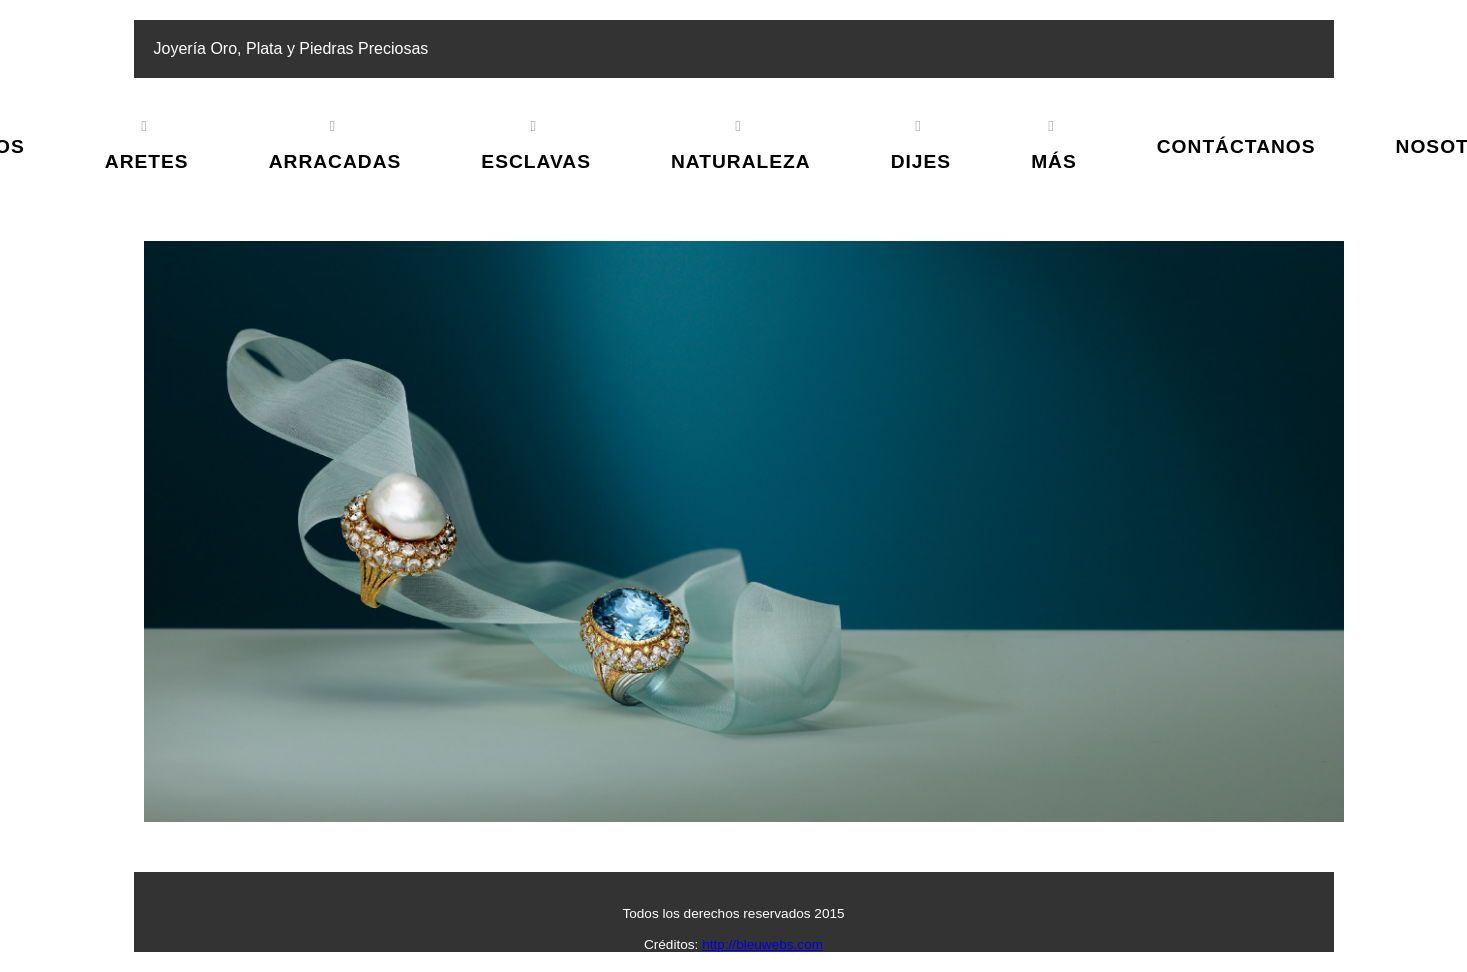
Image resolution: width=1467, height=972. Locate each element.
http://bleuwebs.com (762, 944)
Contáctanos (1236, 146)
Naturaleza (741, 161)
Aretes (147, 161)
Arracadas (335, 161)
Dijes (921, 161)
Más (1054, 161)
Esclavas (536, 161)
